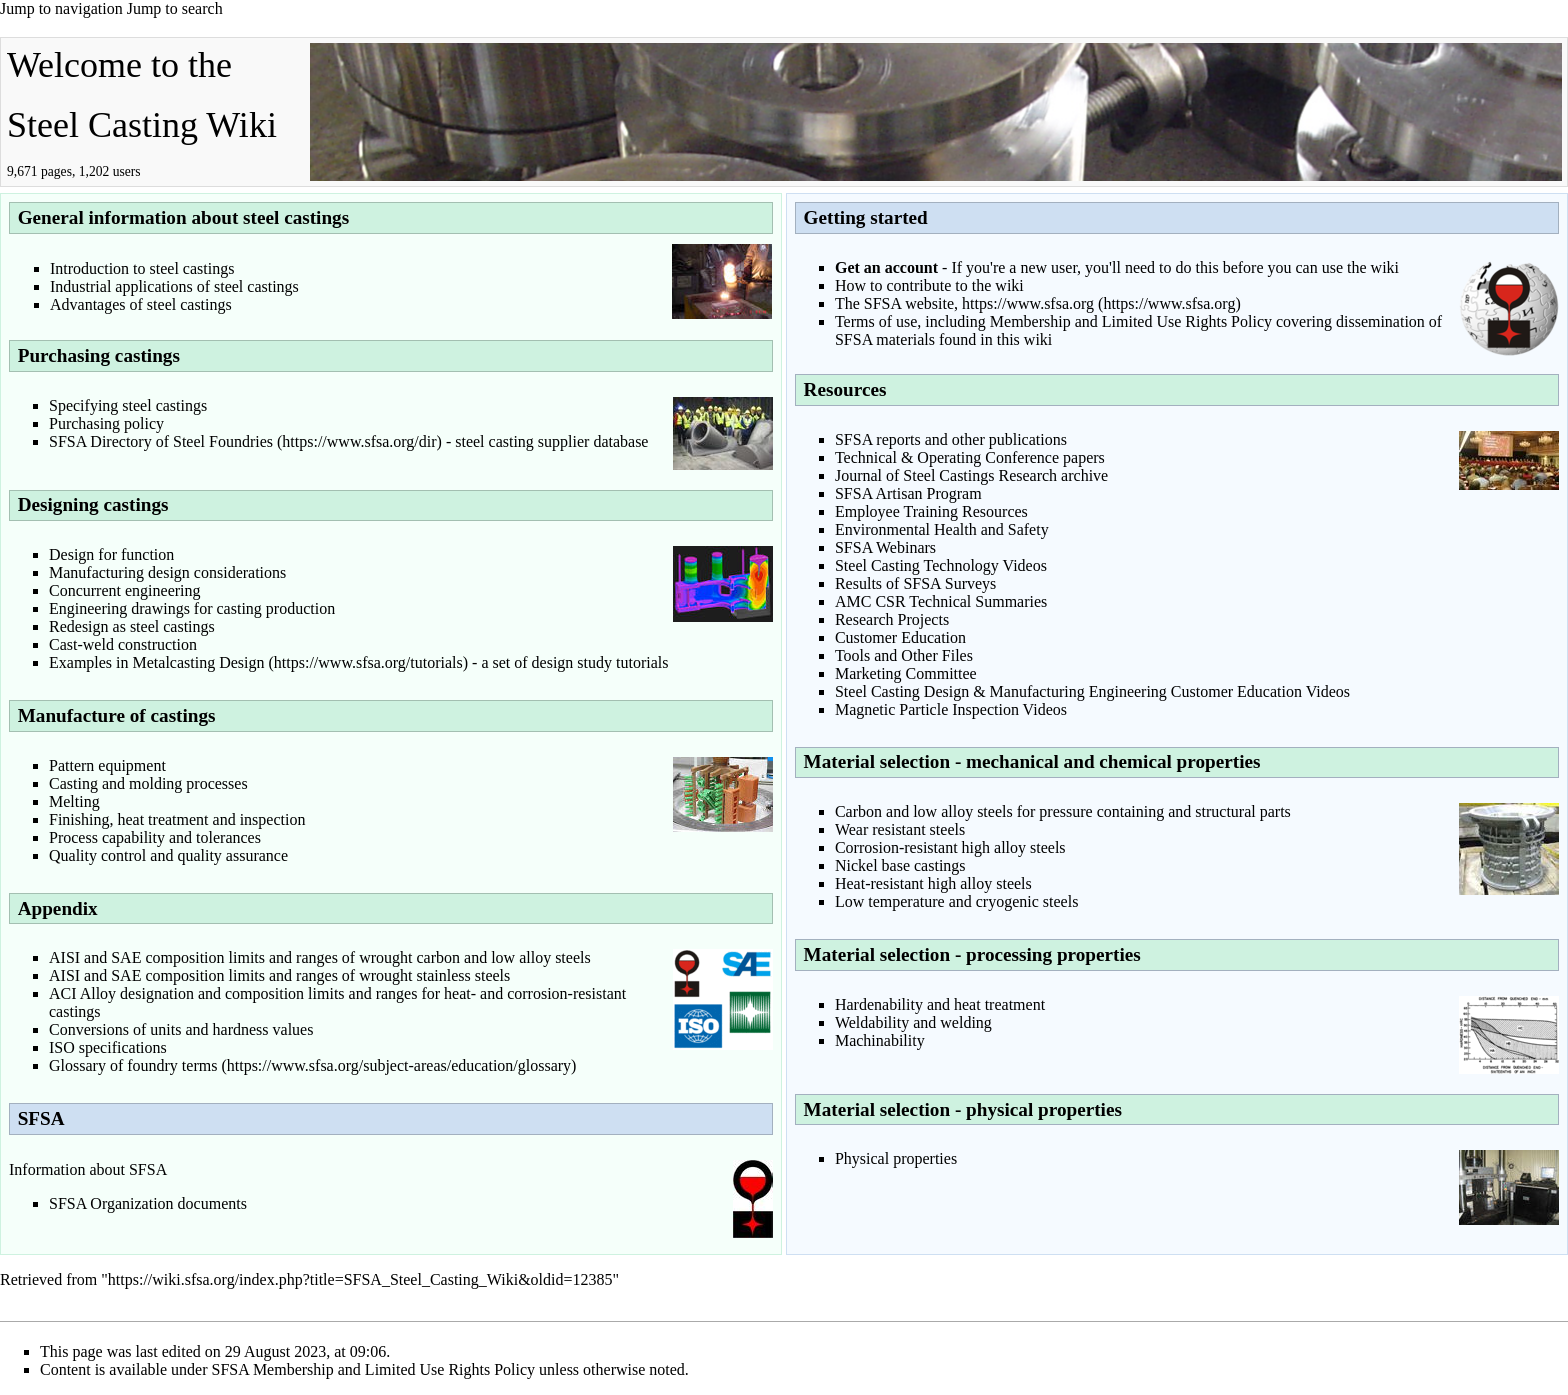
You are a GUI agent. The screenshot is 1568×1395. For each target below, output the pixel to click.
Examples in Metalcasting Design (157, 662)
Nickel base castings (900, 865)
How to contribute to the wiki (929, 285)
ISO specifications (108, 1047)
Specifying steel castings (128, 405)
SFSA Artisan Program (908, 493)
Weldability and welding (913, 1022)
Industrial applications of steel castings (174, 286)
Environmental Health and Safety (942, 529)
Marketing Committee (906, 673)
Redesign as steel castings (132, 626)
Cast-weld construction (123, 644)
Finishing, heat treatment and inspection (177, 819)
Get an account (886, 267)
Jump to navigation (61, 8)
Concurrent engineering (125, 590)
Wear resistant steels (900, 829)
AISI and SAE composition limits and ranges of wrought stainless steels (279, 975)
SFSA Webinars (885, 547)
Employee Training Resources (931, 511)
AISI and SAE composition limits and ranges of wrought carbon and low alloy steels (320, 957)
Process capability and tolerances (155, 837)
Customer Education (900, 637)
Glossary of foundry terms (133, 1065)
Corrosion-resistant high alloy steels (950, 847)
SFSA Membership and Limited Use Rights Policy (374, 1369)
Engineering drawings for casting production (192, 608)
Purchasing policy (106, 423)
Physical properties (896, 1158)
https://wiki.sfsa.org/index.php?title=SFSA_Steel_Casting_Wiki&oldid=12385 (360, 1279)
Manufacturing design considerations (167, 572)
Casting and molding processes (148, 783)
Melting (74, 801)
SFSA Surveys (949, 583)
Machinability (880, 1040)
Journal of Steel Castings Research (946, 475)
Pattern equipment (107, 765)
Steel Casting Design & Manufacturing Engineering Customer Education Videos (1092, 691)
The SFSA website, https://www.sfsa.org (964, 303)
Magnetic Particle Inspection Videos (951, 709)
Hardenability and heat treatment (940, 1004)
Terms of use (876, 321)
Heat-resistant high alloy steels (933, 883)
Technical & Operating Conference (947, 457)
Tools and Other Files (904, 655)
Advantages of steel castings (141, 304)
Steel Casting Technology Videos (941, 565)
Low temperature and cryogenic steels (956, 901)
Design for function (111, 554)
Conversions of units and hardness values (181, 1029)
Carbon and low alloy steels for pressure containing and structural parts (1063, 811)
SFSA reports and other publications (951, 439)
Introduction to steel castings (142, 268)
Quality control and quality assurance (168, 855)
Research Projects (892, 619)
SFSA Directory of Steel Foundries (161, 441)
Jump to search (175, 8)
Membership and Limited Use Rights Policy (1131, 321)
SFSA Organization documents (148, 1203)
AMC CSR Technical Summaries (941, 601)
